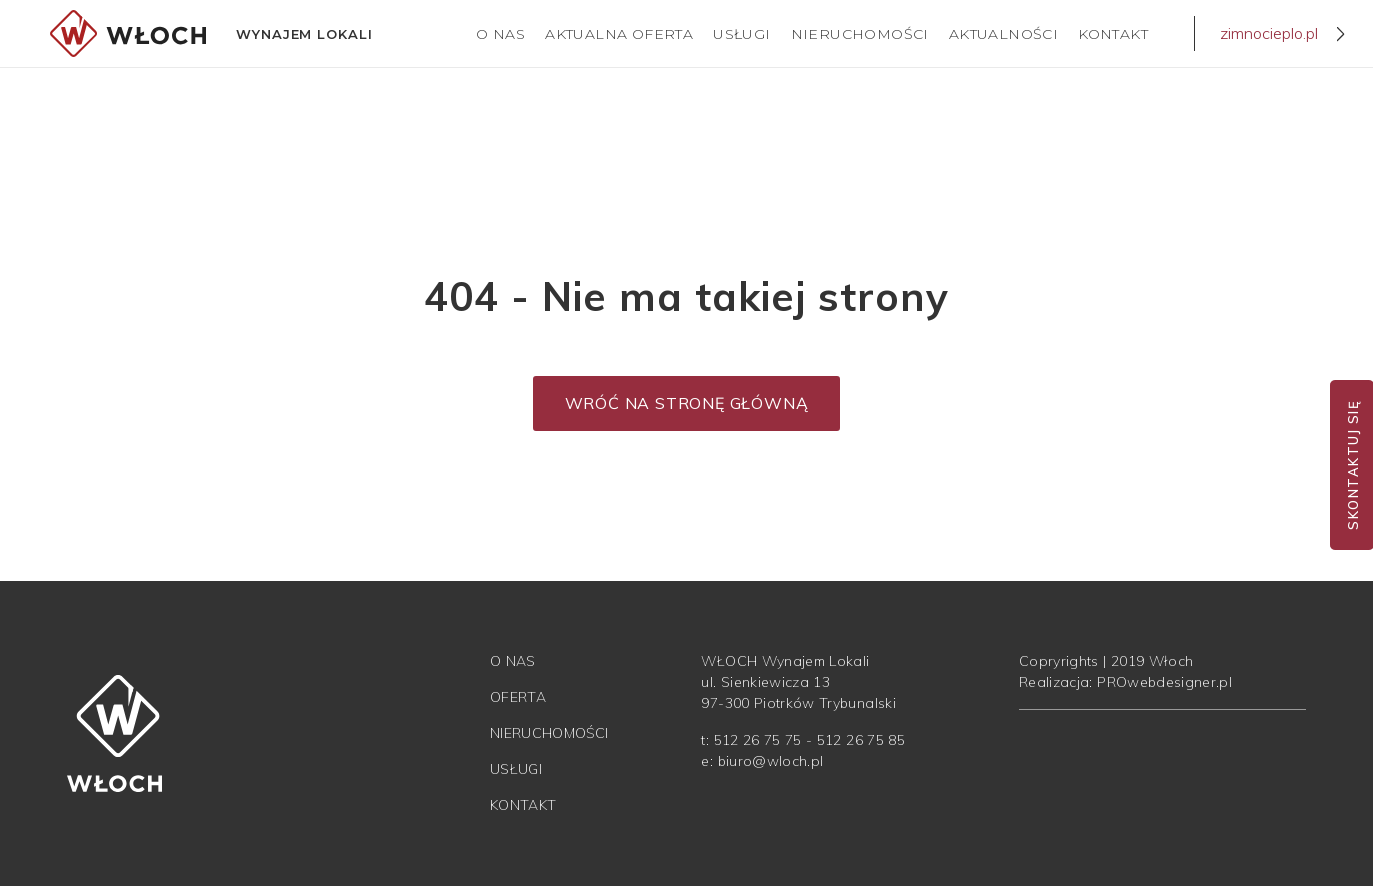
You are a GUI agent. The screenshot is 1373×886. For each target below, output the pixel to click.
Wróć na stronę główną (687, 403)
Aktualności (1003, 34)
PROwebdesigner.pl (1164, 682)
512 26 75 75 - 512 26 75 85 (809, 740)
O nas (500, 34)
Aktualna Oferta (619, 34)
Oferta (518, 697)
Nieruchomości (860, 34)
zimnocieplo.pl (1269, 33)
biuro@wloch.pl (771, 761)
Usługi (741, 34)
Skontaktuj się (1353, 465)
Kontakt (1113, 34)
